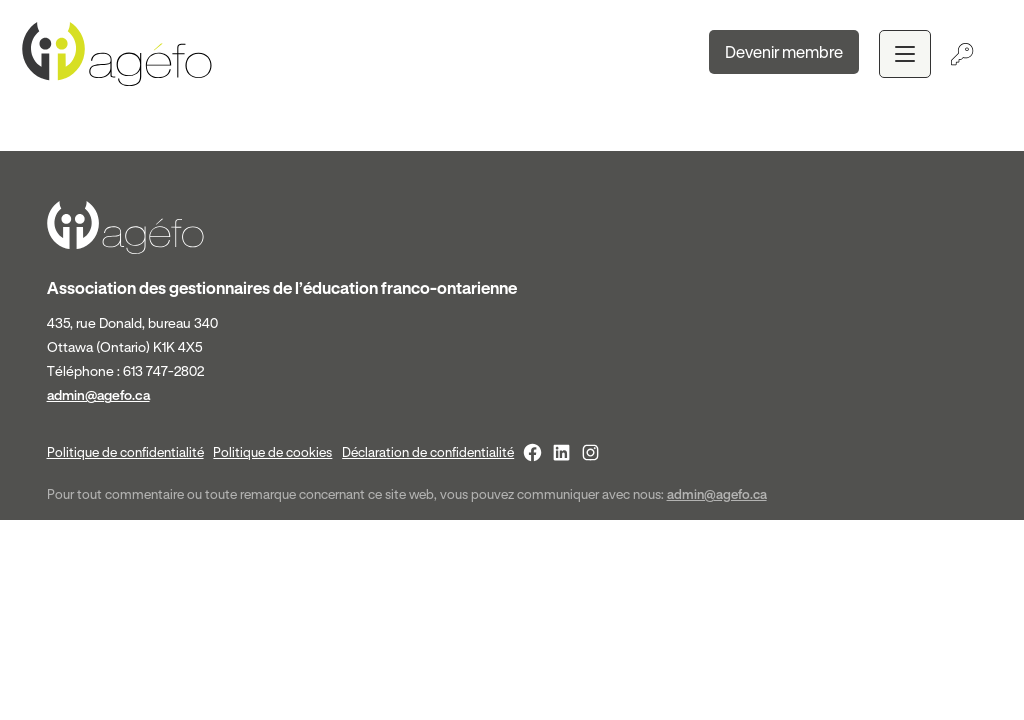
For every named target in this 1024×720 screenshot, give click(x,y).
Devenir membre (784, 52)
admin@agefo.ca (98, 395)
